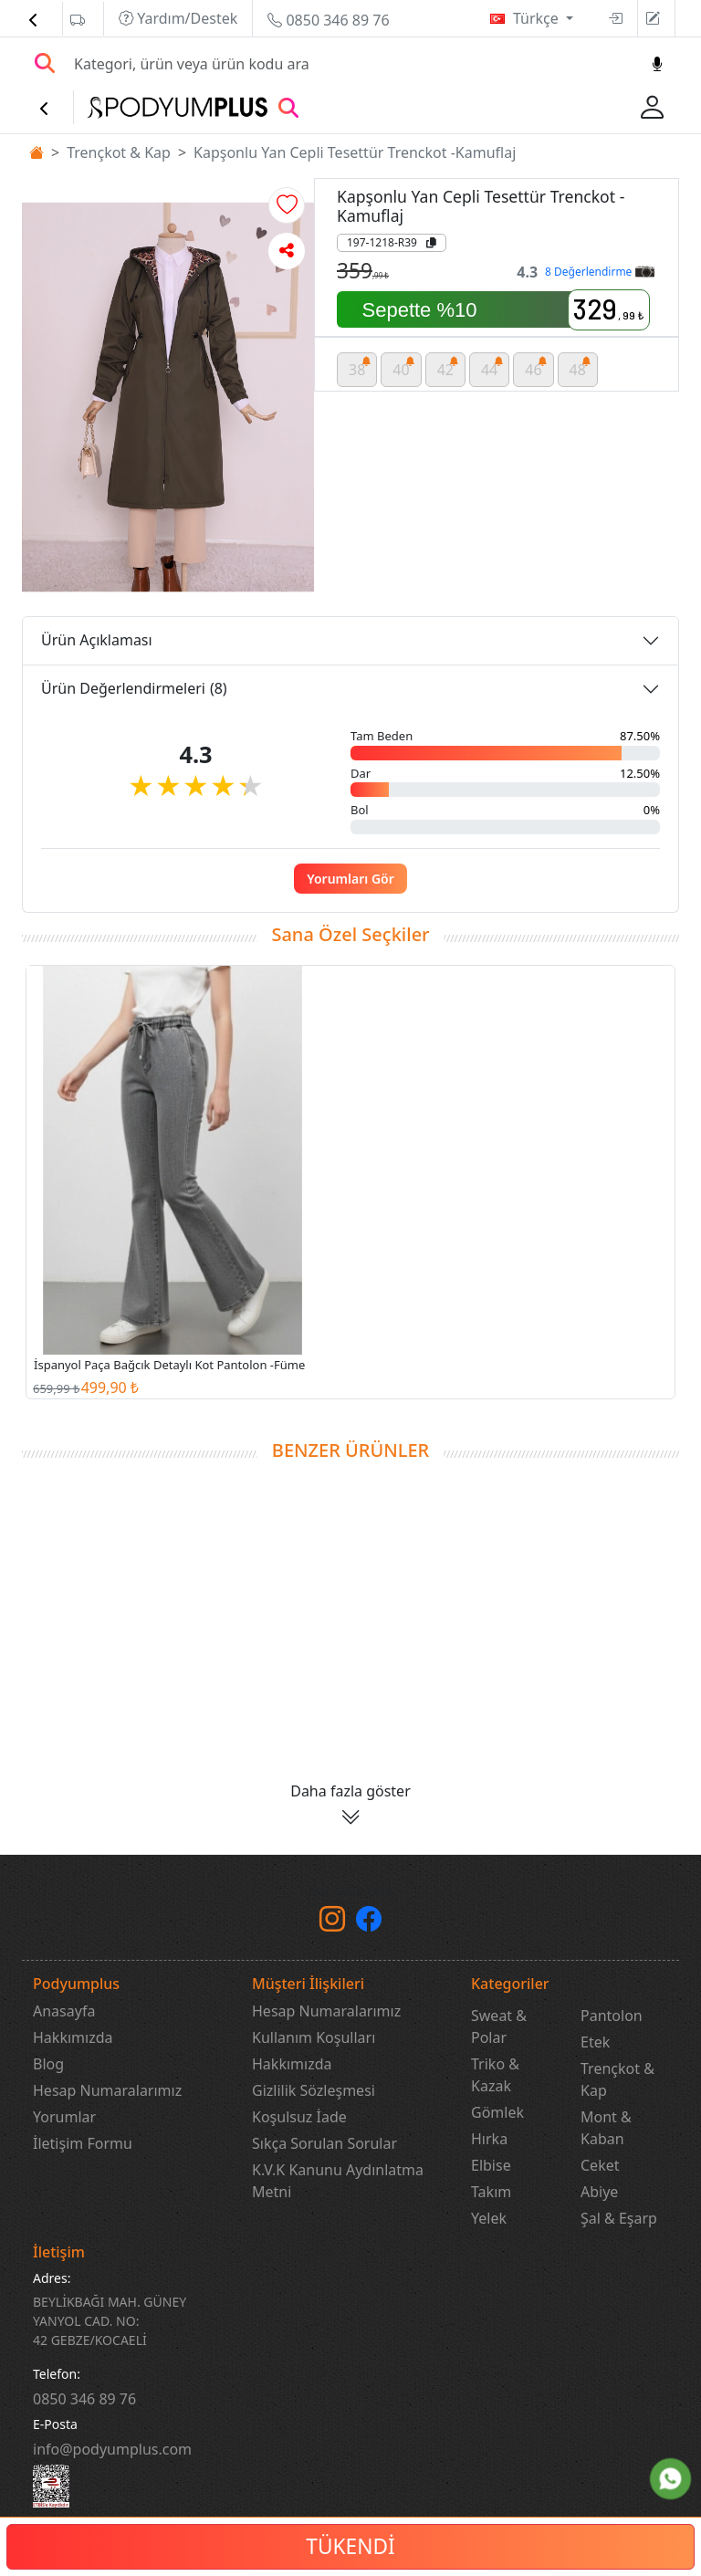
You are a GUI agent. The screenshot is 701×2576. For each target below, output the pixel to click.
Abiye (599, 2192)
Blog (48, 2064)
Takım (491, 2192)
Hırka (489, 2139)
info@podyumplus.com (112, 2449)
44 (492, 366)
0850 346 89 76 (328, 20)
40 (403, 366)
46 (536, 366)
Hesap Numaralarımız (107, 2090)
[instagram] (332, 1923)
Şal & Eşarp (619, 2218)
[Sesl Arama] (657, 64)
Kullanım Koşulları (313, 2037)
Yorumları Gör (350, 878)
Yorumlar (64, 2117)
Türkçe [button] (537, 18)
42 (448, 366)
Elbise (491, 2165)
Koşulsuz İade (299, 2117)
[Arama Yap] (45, 64)
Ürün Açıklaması (96, 640)
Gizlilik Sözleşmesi (313, 2090)
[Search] (351, 64)
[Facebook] (369, 1923)
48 (581, 366)
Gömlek (497, 2112)
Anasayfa (64, 2011)
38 (360, 366)
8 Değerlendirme (599, 271)
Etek (595, 2042)
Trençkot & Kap (119, 152)
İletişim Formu (82, 2143)
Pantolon (612, 2015)
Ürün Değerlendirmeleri (134, 688)
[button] (286, 205)
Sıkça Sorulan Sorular (324, 2143)
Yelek (489, 2218)
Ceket (600, 2165)
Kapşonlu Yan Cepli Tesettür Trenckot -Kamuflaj (355, 152)
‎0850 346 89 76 (84, 2399)
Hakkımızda (72, 2037)
